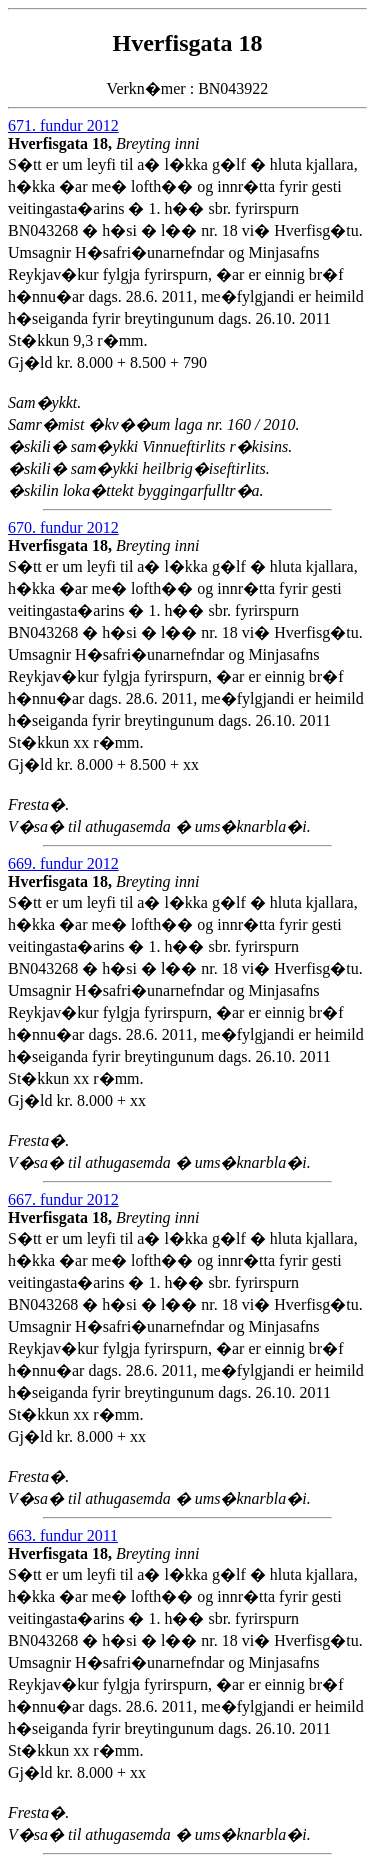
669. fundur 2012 (63, 863)
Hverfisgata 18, (62, 143)
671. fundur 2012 (63, 125)
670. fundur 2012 (63, 527)
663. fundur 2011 (63, 1535)
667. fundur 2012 (63, 1199)
